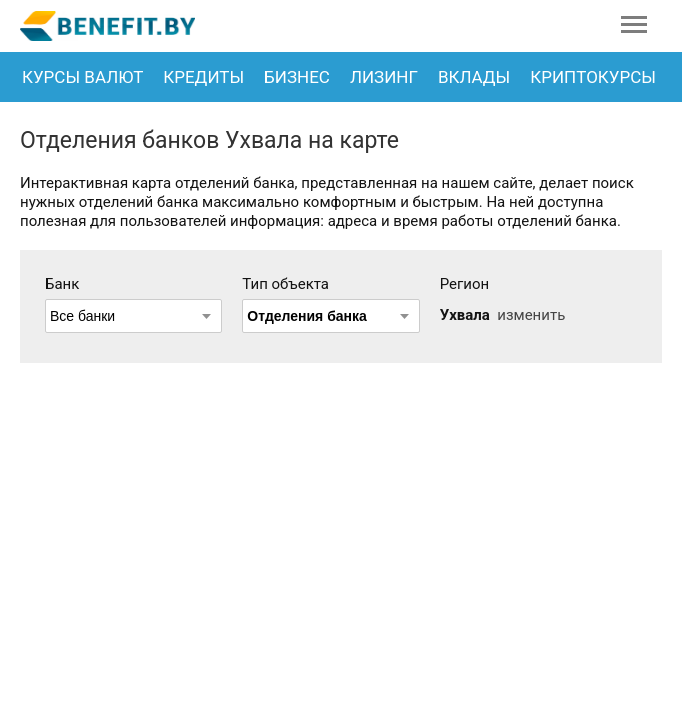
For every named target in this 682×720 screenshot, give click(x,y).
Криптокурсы (593, 77)
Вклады (474, 77)
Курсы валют (82, 77)
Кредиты (203, 77)
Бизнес (297, 77)
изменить (531, 315)
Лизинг (384, 77)
